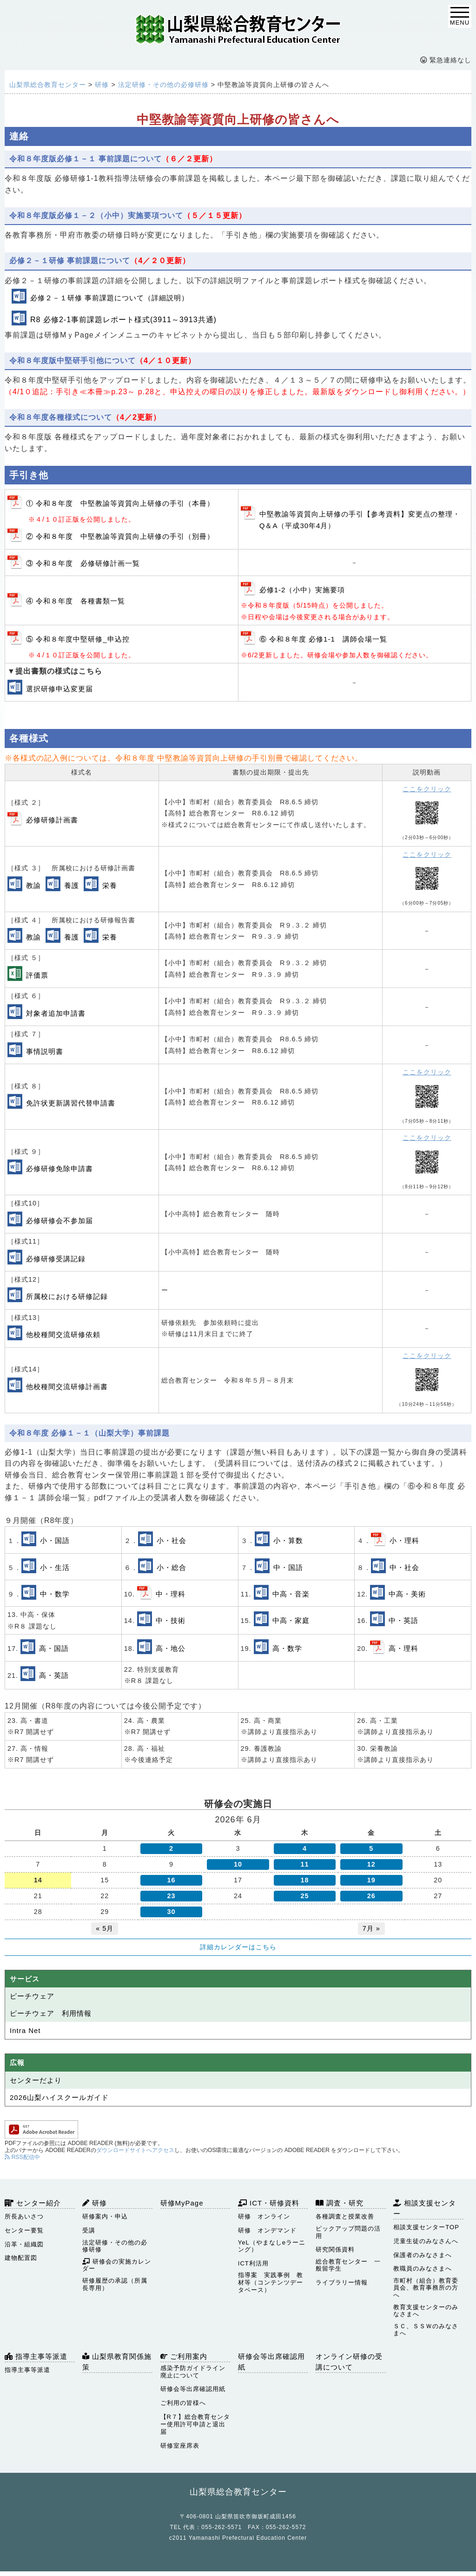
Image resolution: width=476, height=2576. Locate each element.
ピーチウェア (32, 1996)
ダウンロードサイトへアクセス (135, 2150)
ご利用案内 (183, 2356)
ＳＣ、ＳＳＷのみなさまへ (425, 2330)
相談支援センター (424, 2208)
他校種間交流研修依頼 (63, 1334)
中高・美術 (407, 1594)
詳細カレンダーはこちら (238, 1947)
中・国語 (288, 1567)
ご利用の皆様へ (183, 2402)
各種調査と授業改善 (345, 2216)
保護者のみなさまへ (422, 2255)
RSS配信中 (22, 2157)
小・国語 (55, 1540)
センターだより (36, 2080)
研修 (94, 2203)
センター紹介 (33, 2203)
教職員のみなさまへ (422, 2268)
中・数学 (55, 1594)
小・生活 (55, 1567)
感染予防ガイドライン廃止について (192, 2371)
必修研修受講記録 (56, 1259)
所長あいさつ (24, 2216)
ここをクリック (427, 789)
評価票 (37, 975)
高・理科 (403, 1648)
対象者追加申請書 (56, 1013)
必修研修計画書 (52, 820)
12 (371, 1864)
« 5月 (104, 1928)
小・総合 (171, 1567)
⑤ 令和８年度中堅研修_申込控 (78, 639)
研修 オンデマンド (267, 2230)
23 (171, 1896)
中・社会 (404, 1567)
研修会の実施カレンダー (116, 2265)
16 (171, 1880)
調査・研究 (340, 2203)
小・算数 (288, 1540)
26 (371, 1896)
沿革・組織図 (24, 2244)
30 (171, 1911)
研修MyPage (182, 2203)
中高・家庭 (291, 1620)
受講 (88, 2230)
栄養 (109, 885)
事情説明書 (44, 1051)
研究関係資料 (335, 2249)
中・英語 (403, 1620)
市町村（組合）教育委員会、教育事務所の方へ (425, 2287)
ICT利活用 (253, 2263)
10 (238, 1864)
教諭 (33, 885)
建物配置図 (21, 2257)
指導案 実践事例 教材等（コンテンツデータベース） (270, 2282)
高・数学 (287, 1648)
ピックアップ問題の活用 (348, 2232)
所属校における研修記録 (67, 1296)
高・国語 (54, 1648)
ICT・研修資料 (268, 2203)
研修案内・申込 (105, 2216)
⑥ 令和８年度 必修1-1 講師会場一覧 (323, 639)
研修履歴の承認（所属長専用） (114, 2284)
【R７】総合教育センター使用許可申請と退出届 (195, 2424)
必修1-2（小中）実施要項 (302, 590)
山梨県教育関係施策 (117, 2361)
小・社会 (171, 1540)
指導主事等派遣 (36, 2356)
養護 (71, 885)
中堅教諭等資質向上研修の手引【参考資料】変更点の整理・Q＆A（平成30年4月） (359, 519)
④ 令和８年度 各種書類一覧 (75, 601)
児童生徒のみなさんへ (425, 2241)
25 (304, 1896)
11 (304, 1864)
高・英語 (54, 1675)
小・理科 (404, 1540)
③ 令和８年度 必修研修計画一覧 (83, 563)
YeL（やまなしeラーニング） (271, 2246)
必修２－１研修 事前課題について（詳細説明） (109, 298)
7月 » (371, 1928)
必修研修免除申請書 (59, 1168)
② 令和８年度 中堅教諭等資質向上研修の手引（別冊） (120, 536)
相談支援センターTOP (426, 2227)
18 (304, 1880)
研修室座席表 (179, 2445)
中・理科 (170, 1594)
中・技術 (170, 1620)
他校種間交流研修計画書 (67, 1387)
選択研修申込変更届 (59, 689)
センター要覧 (24, 2230)
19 (371, 1880)
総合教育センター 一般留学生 (348, 2265)
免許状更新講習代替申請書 (70, 1103)
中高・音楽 (291, 1594)
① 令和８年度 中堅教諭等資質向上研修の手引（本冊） (120, 503)
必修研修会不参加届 (59, 1221)
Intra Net (25, 2030)
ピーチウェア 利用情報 (51, 2013)
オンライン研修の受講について (349, 2361)
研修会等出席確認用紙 (192, 2388)
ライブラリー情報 (342, 2282)
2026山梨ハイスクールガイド (59, 2097)
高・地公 (170, 1648)
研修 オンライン (264, 2216)
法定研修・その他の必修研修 (114, 2246)
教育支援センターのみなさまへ (425, 2311)
